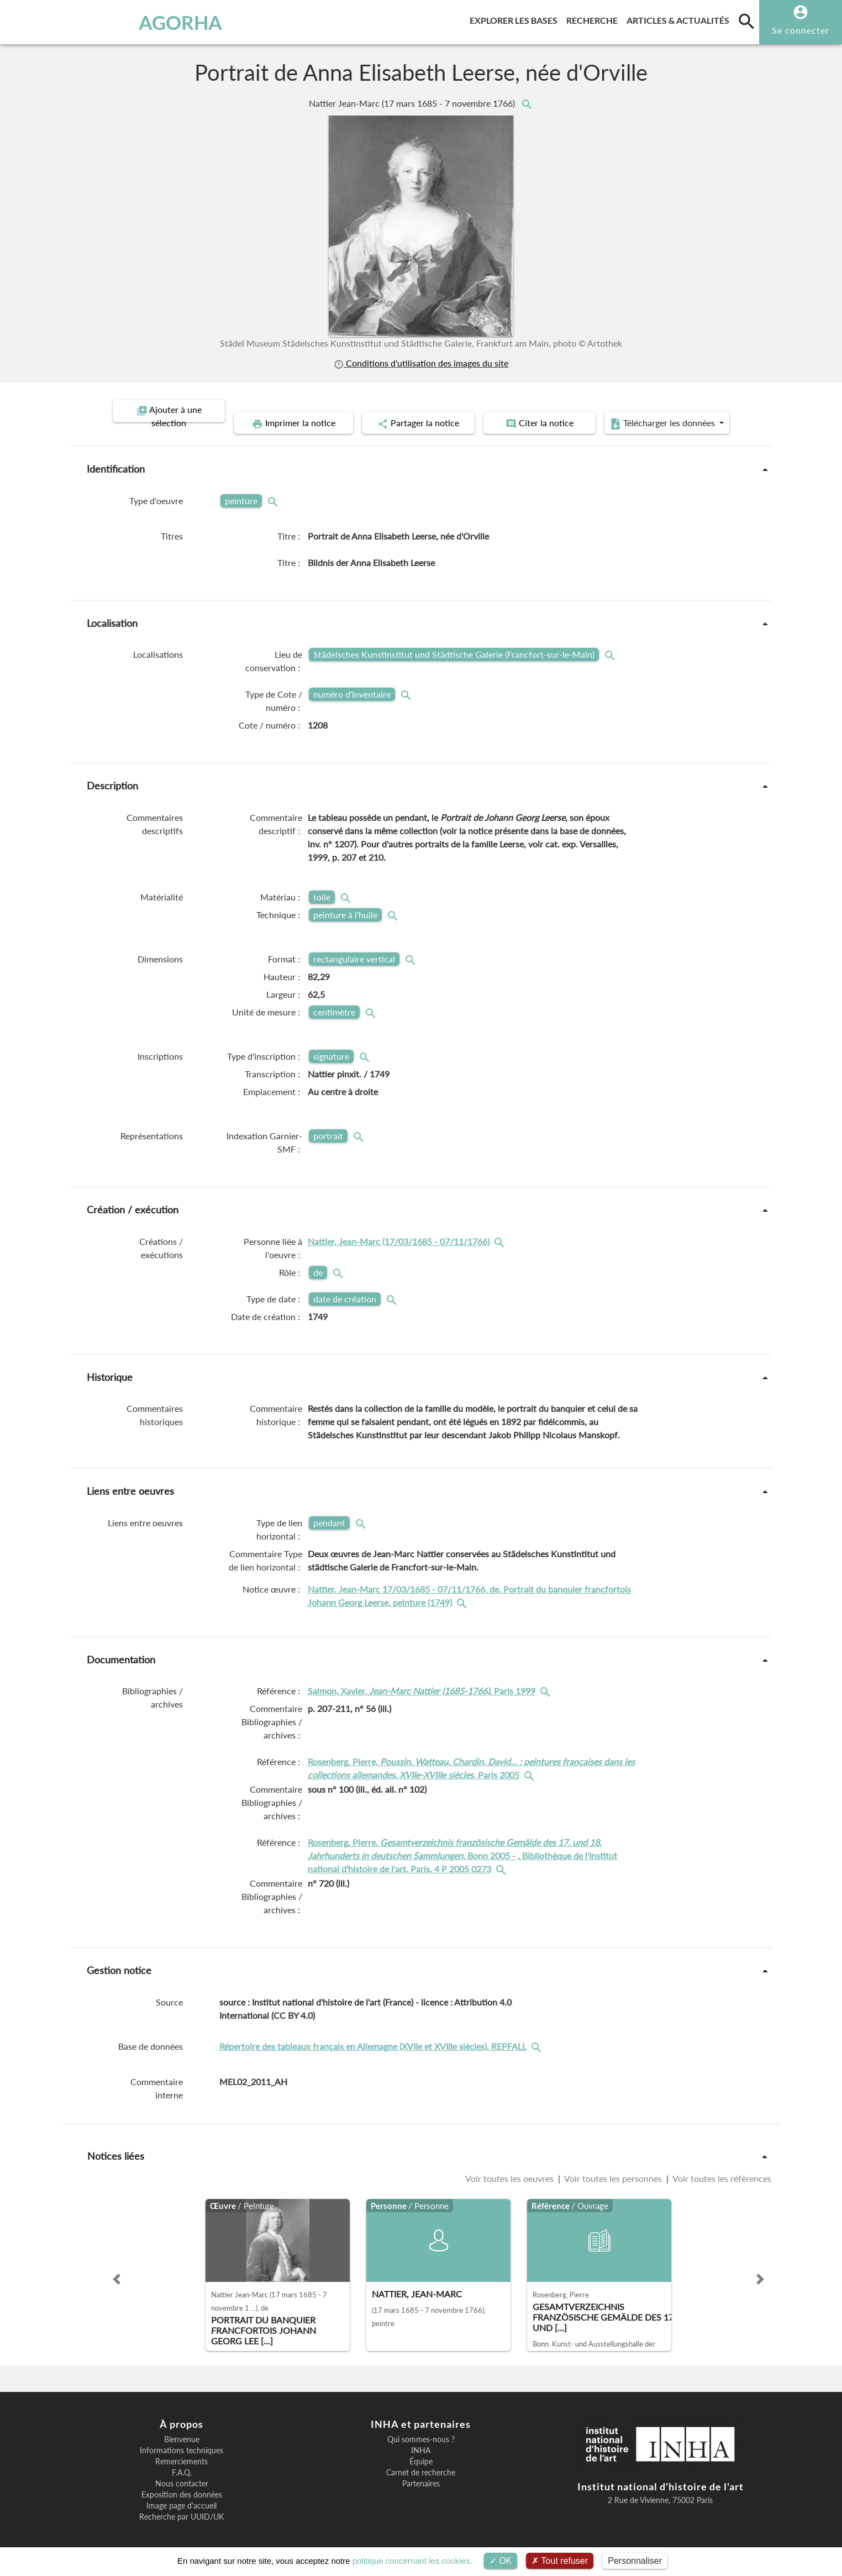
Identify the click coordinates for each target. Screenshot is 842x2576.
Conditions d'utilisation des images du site (421, 363)
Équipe (421, 2449)
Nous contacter (181, 2471)
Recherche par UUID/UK (181, 2504)
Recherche (594, 18)
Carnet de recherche (420, 2460)
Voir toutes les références (721, 2166)
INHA (420, 2438)
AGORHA (67, 22)
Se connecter (800, 30)
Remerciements (181, 2449)
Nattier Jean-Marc (413, 103)
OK (501, 2560)
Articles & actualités (680, 18)
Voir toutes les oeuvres (510, 2166)
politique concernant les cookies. (412, 2560)
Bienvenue (181, 2427)
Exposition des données (181, 2482)
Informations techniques (181, 2438)
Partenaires (421, 2471)
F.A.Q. (182, 2460)
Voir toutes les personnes (613, 2166)
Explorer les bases (516, 18)
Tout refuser (559, 2560)
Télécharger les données (674, 411)
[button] (117, 2267)
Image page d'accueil (181, 2493)
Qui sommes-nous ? (421, 2427)
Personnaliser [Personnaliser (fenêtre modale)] (635, 2560)
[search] (746, 21)
